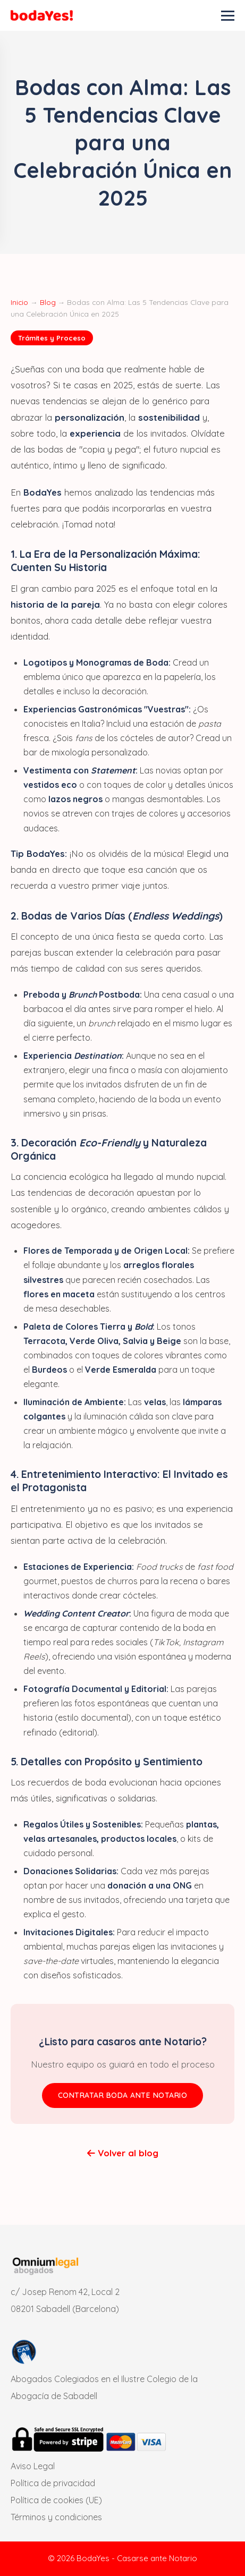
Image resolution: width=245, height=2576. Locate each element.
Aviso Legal (33, 2466)
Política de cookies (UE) (56, 2500)
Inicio (19, 302)
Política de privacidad (53, 2483)
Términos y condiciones (56, 2517)
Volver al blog (122, 2152)
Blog (48, 302)
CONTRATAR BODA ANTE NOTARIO (123, 2095)
